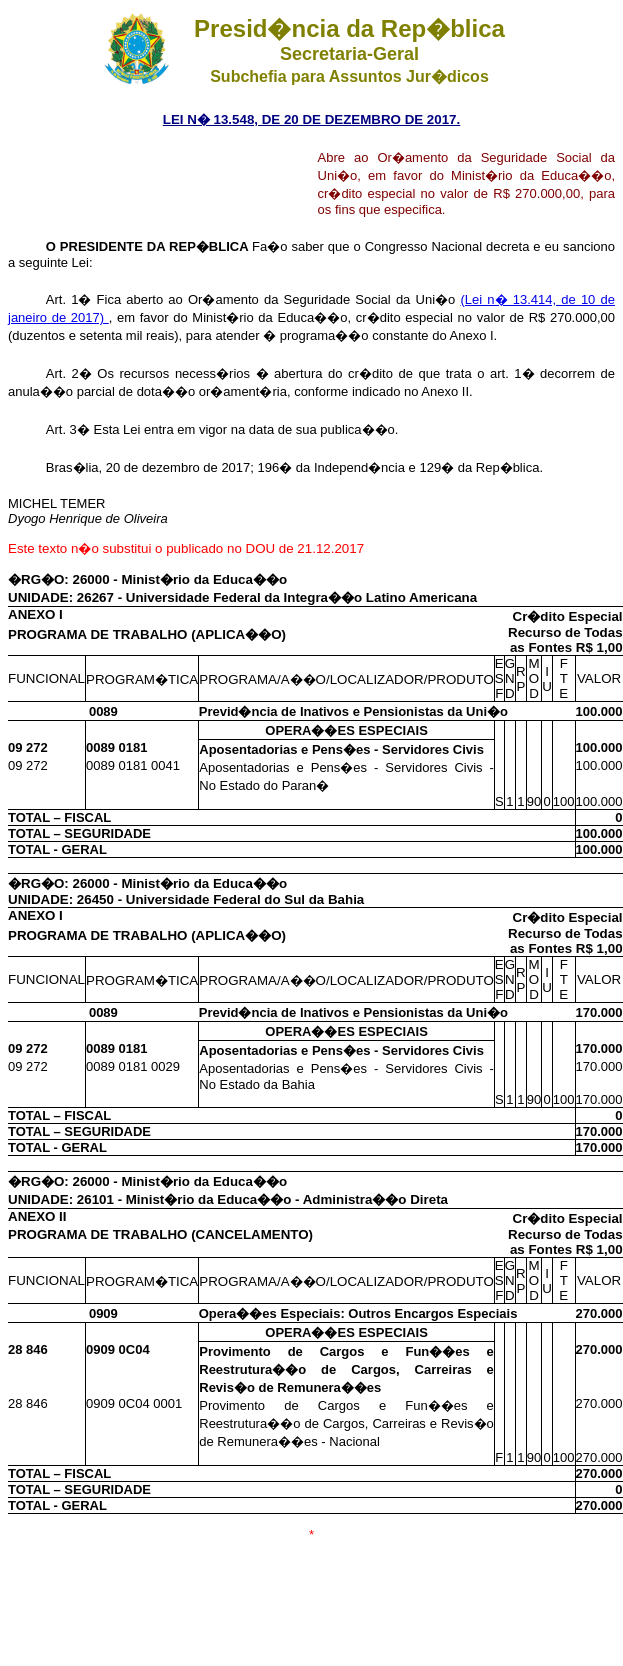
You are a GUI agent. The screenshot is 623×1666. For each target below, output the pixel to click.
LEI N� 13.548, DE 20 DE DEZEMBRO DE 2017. (311, 119)
